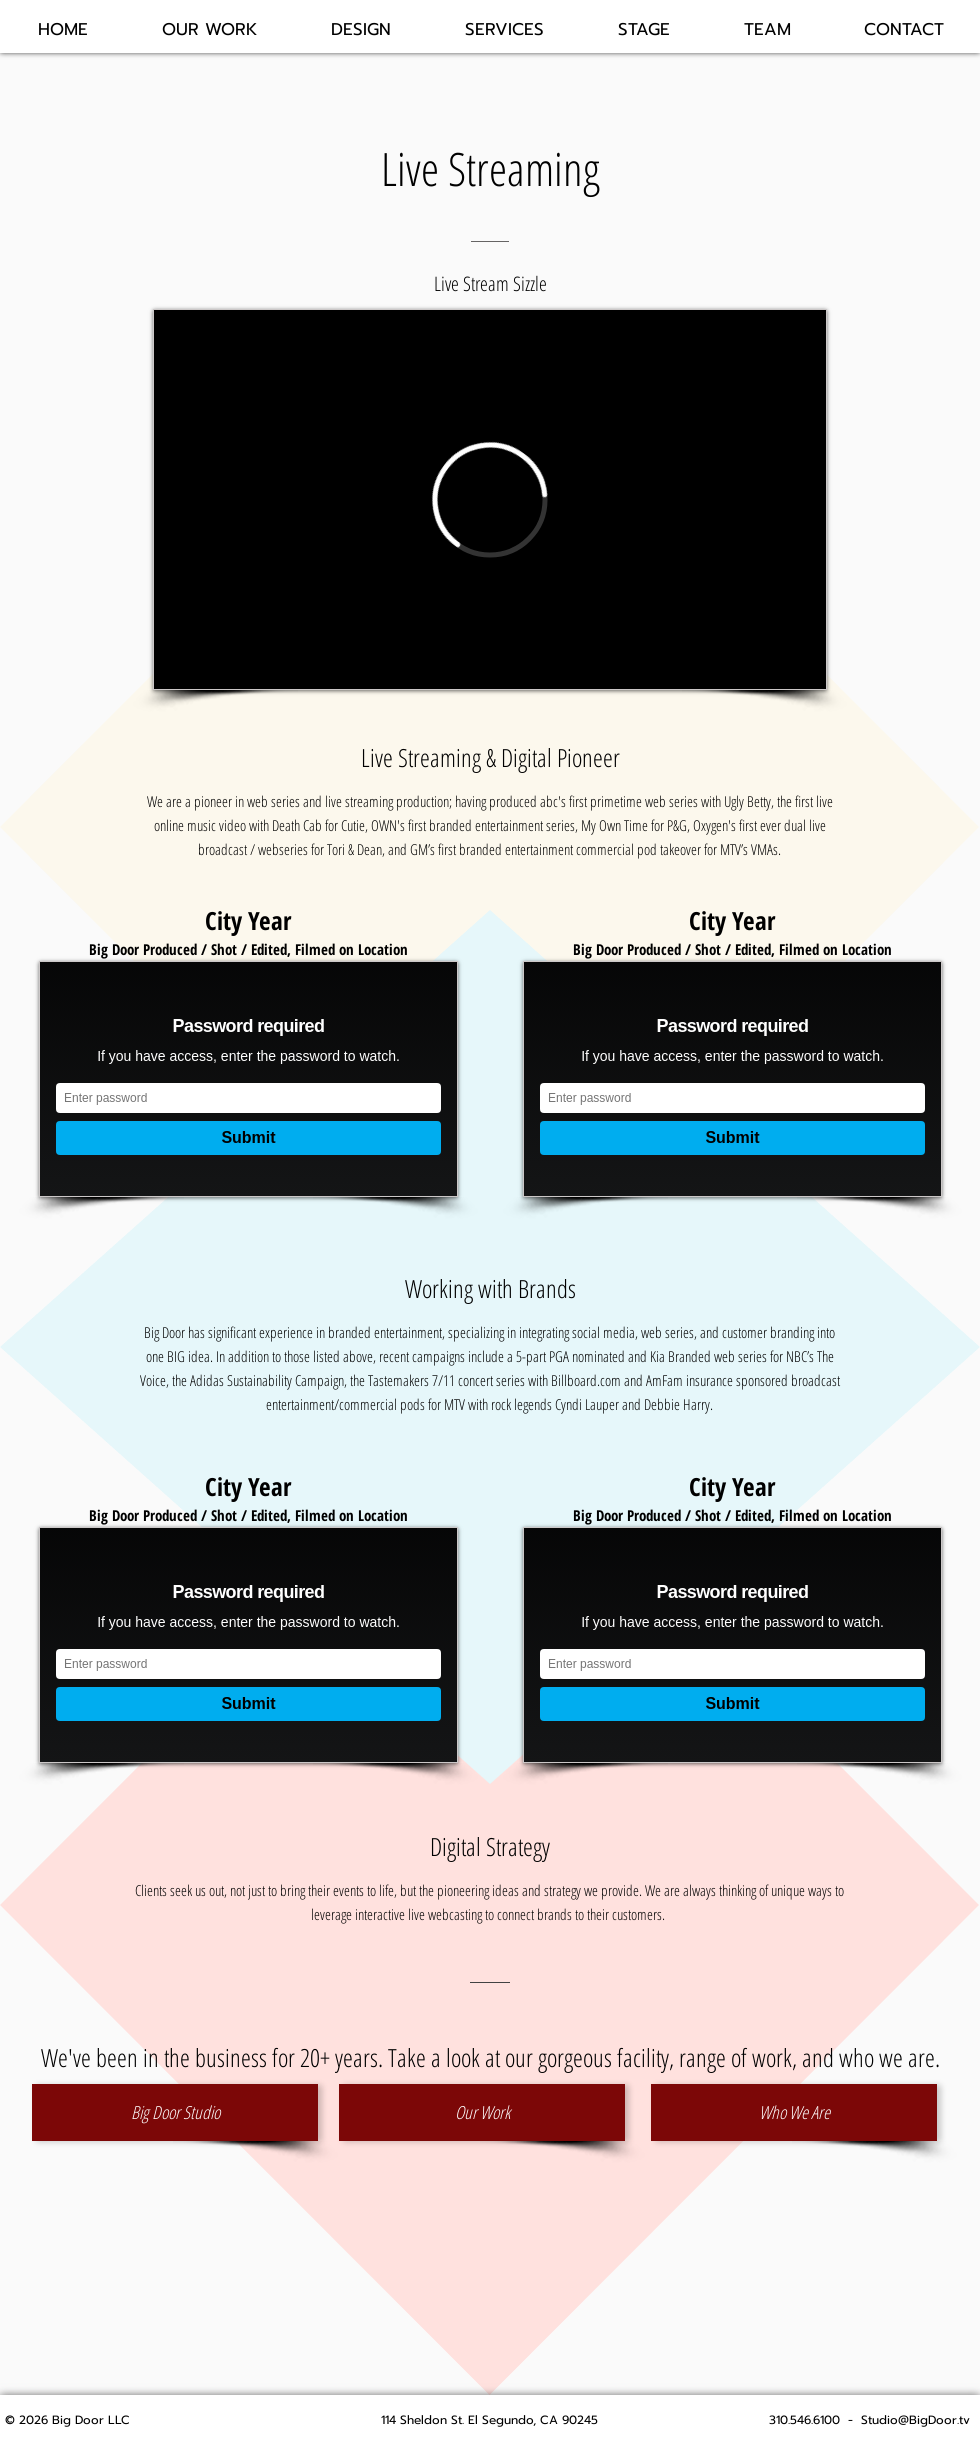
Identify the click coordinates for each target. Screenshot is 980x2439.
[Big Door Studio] (175, 2112)
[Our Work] (482, 2112)
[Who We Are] (794, 2112)
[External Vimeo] (490, 499)
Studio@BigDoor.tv (915, 2420)
